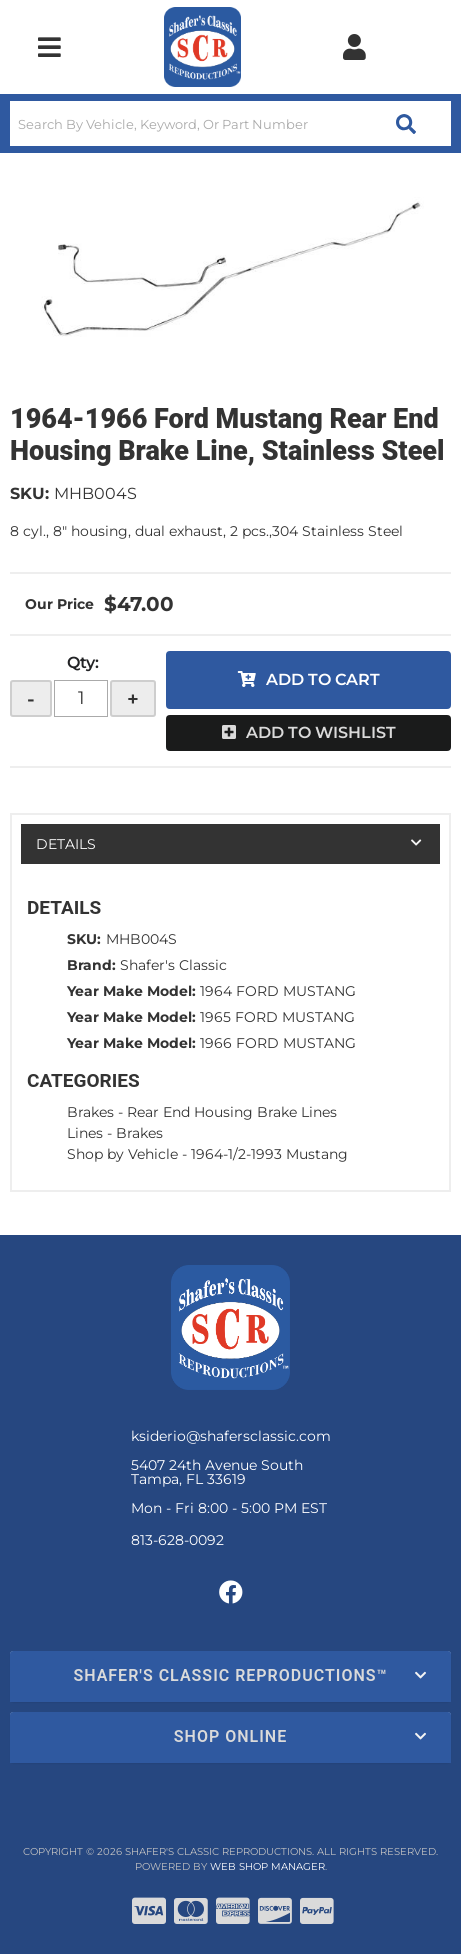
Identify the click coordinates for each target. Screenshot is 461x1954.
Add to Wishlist (321, 732)
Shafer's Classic (173, 965)
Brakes (90, 1112)
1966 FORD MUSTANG (278, 1043)
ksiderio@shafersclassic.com (231, 1436)
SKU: (29, 493)
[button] (230, 123)
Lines (85, 1133)
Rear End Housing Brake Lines (232, 1112)
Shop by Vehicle (122, 1154)
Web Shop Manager (267, 1866)
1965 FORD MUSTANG (277, 1017)
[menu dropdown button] (49, 47)
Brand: (91, 965)
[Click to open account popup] (354, 47)
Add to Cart (323, 679)
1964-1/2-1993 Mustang (269, 1154)
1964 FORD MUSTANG (278, 991)
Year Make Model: (131, 991)
